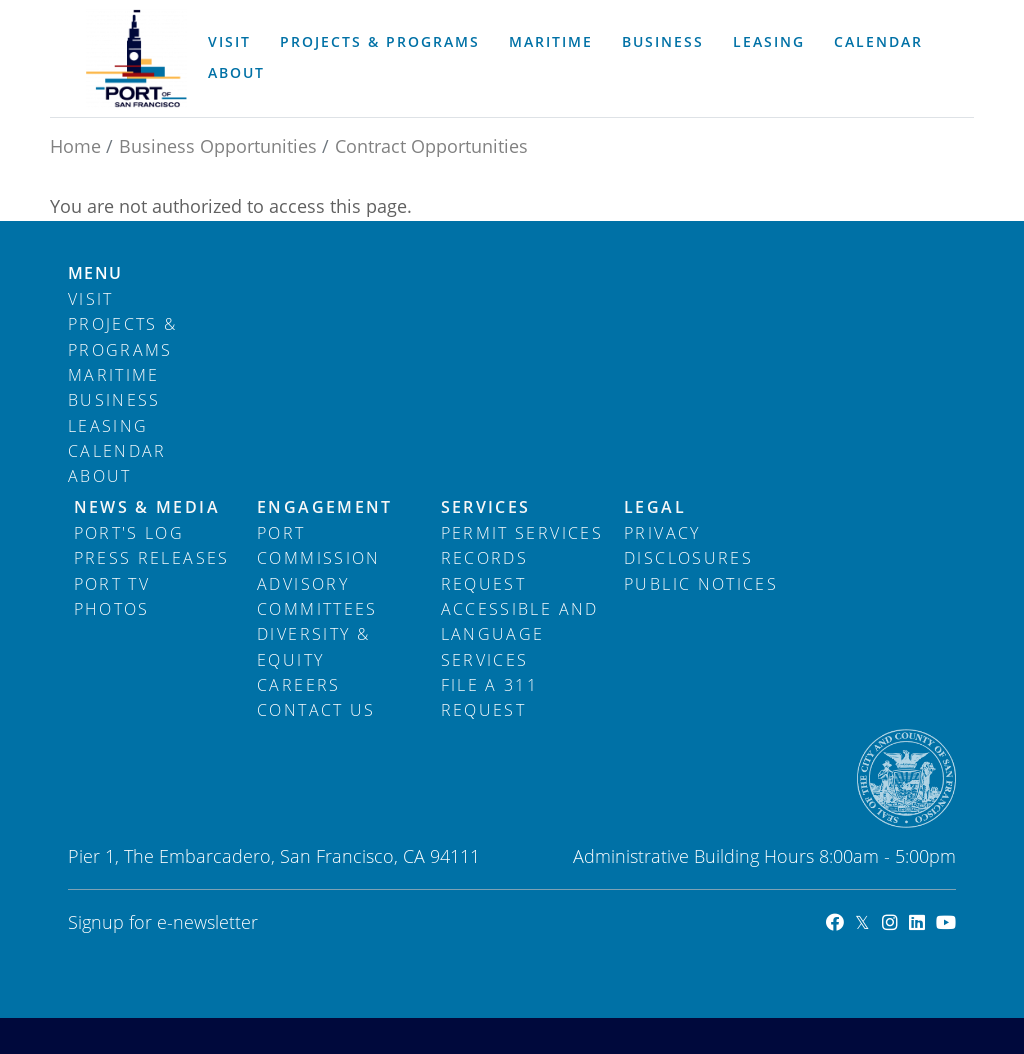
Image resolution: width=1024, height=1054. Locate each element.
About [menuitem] (236, 73)
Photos (112, 609)
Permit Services (522, 533)
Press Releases (152, 558)
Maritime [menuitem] (551, 42)
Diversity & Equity (313, 646)
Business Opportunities (218, 146)
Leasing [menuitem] (769, 42)
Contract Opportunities (431, 146)
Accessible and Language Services (520, 634)
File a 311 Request (490, 697)
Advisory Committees (317, 596)
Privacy (662, 533)
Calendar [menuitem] (878, 42)
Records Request (484, 570)
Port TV (112, 584)
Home (75, 146)
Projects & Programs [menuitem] (380, 42)
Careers (298, 685)
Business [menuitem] (663, 42)
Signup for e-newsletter (163, 922)
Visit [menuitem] (229, 42)
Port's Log (129, 533)
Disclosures (688, 558)
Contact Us (316, 710)
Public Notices (701, 584)
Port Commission (319, 545)
